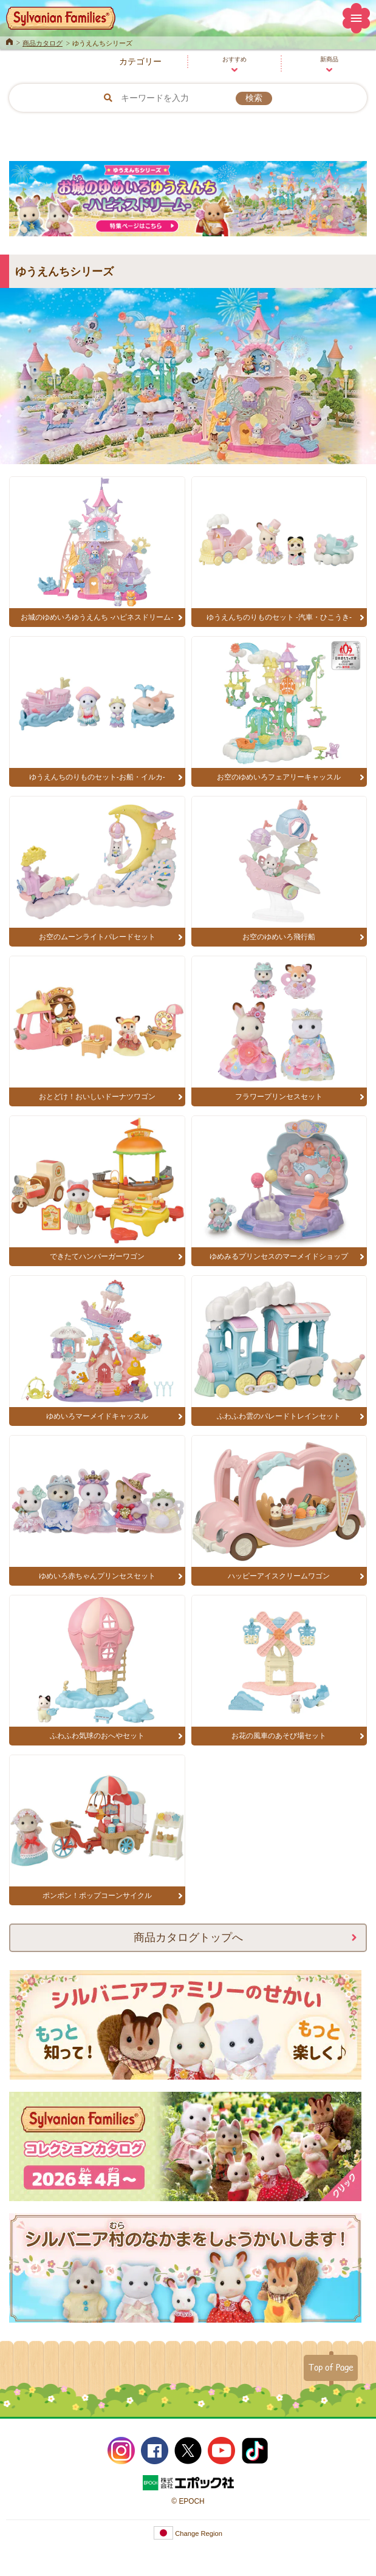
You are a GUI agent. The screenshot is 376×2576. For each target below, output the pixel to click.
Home (9, 40)
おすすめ (234, 59)
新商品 (329, 59)
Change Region (188, 2533)
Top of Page (331, 2367)
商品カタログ (42, 43)
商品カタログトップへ (188, 1937)
